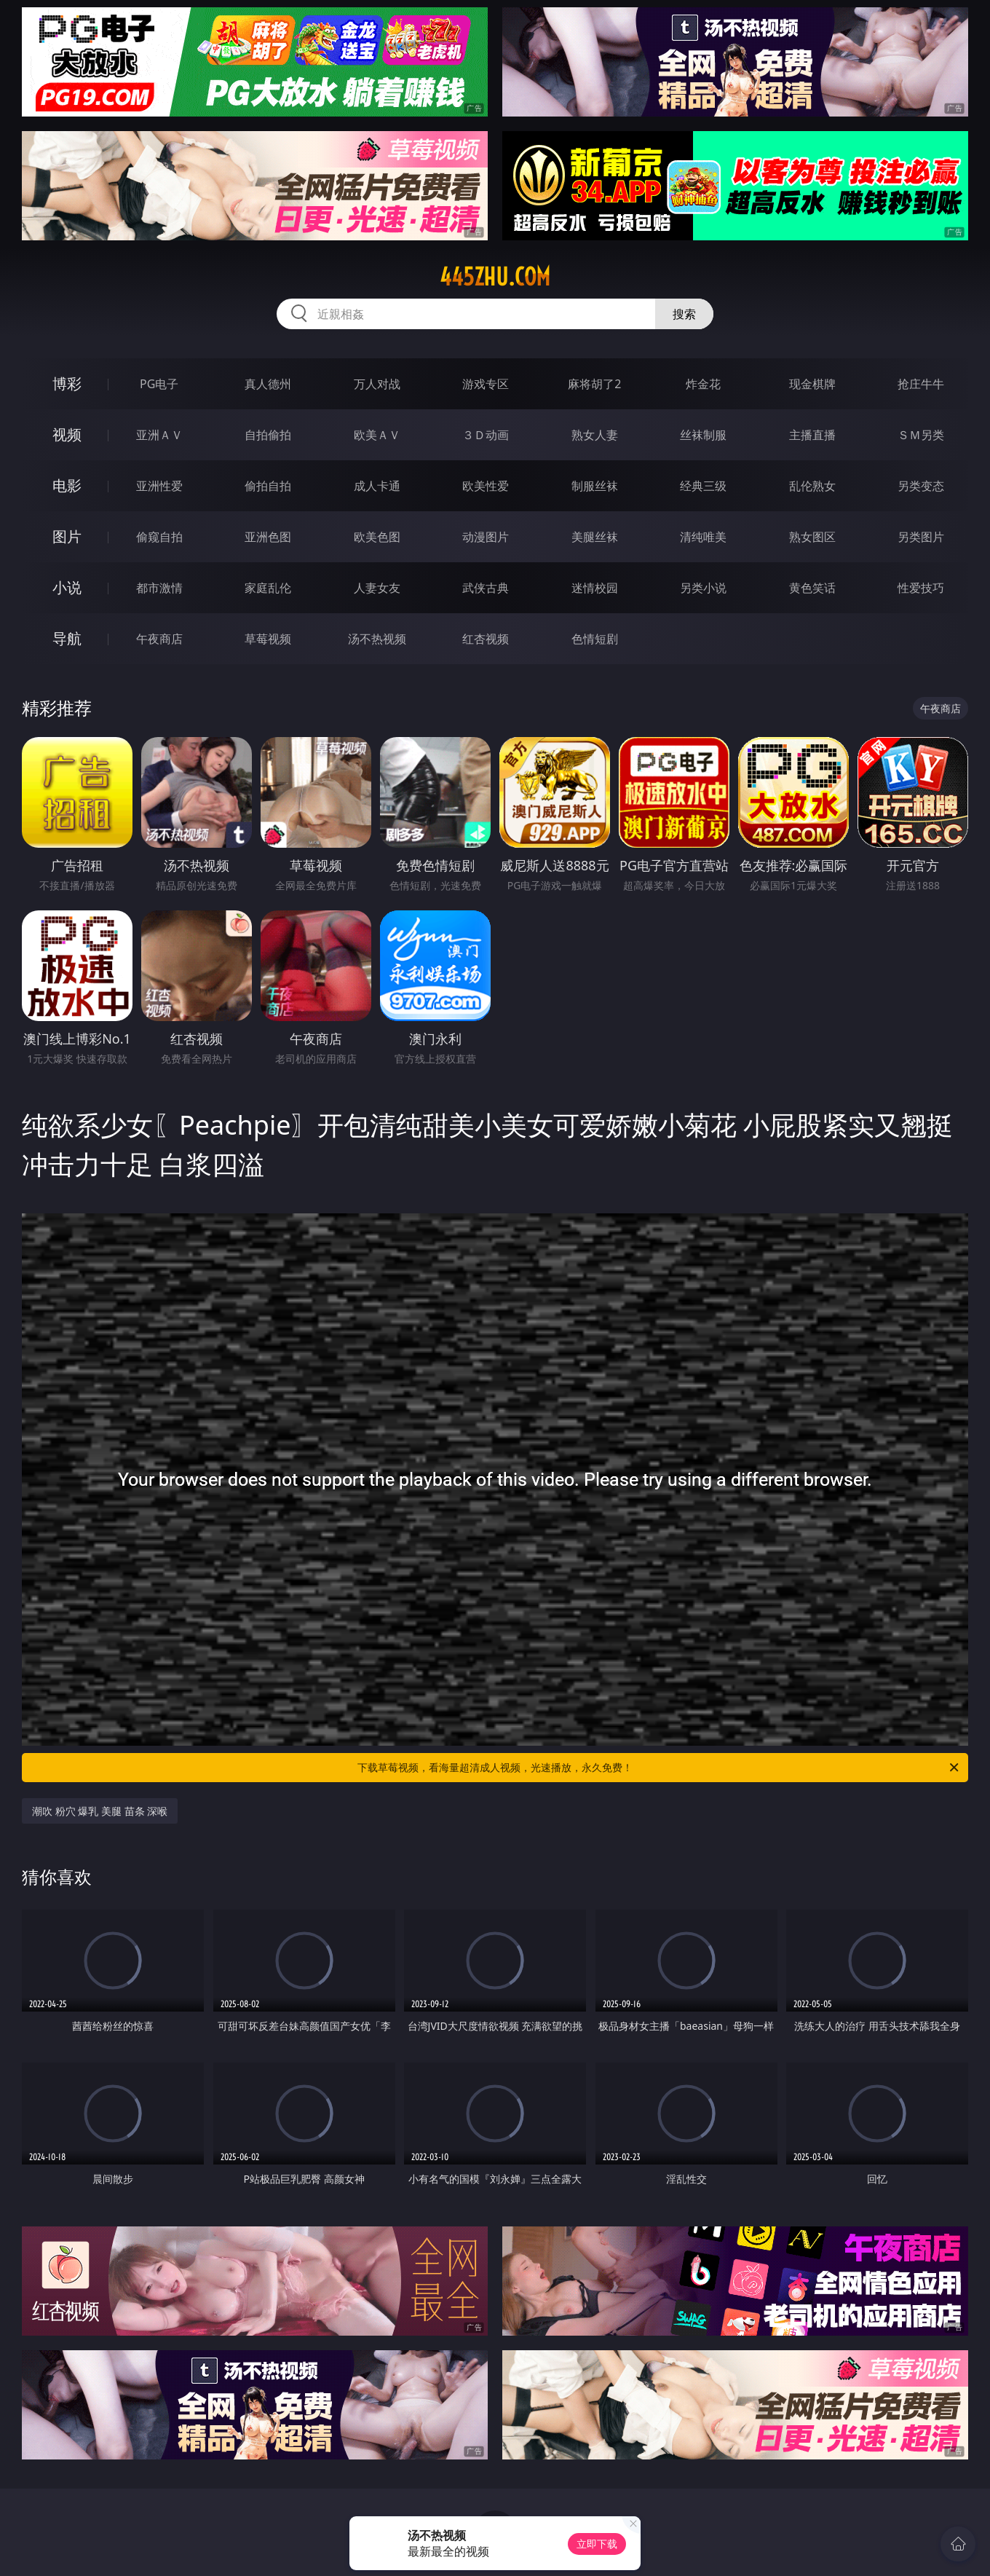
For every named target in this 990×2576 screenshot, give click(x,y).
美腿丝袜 (594, 537)
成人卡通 (377, 486)
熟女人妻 (594, 435)
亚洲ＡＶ (159, 435)
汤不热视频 (377, 639)
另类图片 (921, 537)
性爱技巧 (921, 588)
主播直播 (812, 435)
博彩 (67, 383)
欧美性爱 (485, 486)
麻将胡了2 (594, 384)
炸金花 (703, 384)
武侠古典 (485, 588)
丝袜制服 (703, 435)
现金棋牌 (812, 384)
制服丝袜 (594, 486)
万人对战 (377, 384)
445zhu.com (495, 276)
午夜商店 (159, 639)
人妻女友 (377, 588)
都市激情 (159, 588)
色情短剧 (594, 639)
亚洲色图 (268, 537)
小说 (67, 587)
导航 (67, 638)
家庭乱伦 (268, 588)
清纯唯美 (703, 537)
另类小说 (703, 588)
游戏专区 (485, 384)
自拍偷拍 (268, 435)
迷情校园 (594, 588)
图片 (67, 536)
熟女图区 (812, 537)
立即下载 (597, 2544)
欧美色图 (377, 537)
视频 (67, 434)
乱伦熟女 (812, 486)
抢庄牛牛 (921, 384)
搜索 (684, 314)
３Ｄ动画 (485, 435)
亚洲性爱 (159, 486)
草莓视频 (268, 639)
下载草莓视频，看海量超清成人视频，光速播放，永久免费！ (659, 1767)
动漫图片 (485, 537)
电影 (67, 485)
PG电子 (159, 384)
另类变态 (921, 486)
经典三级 (703, 486)
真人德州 (268, 384)
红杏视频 (485, 639)
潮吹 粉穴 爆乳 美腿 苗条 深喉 (99, 1811)
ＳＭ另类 (921, 435)
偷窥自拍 (159, 537)
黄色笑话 (812, 588)
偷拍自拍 (268, 486)
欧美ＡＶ (377, 435)
